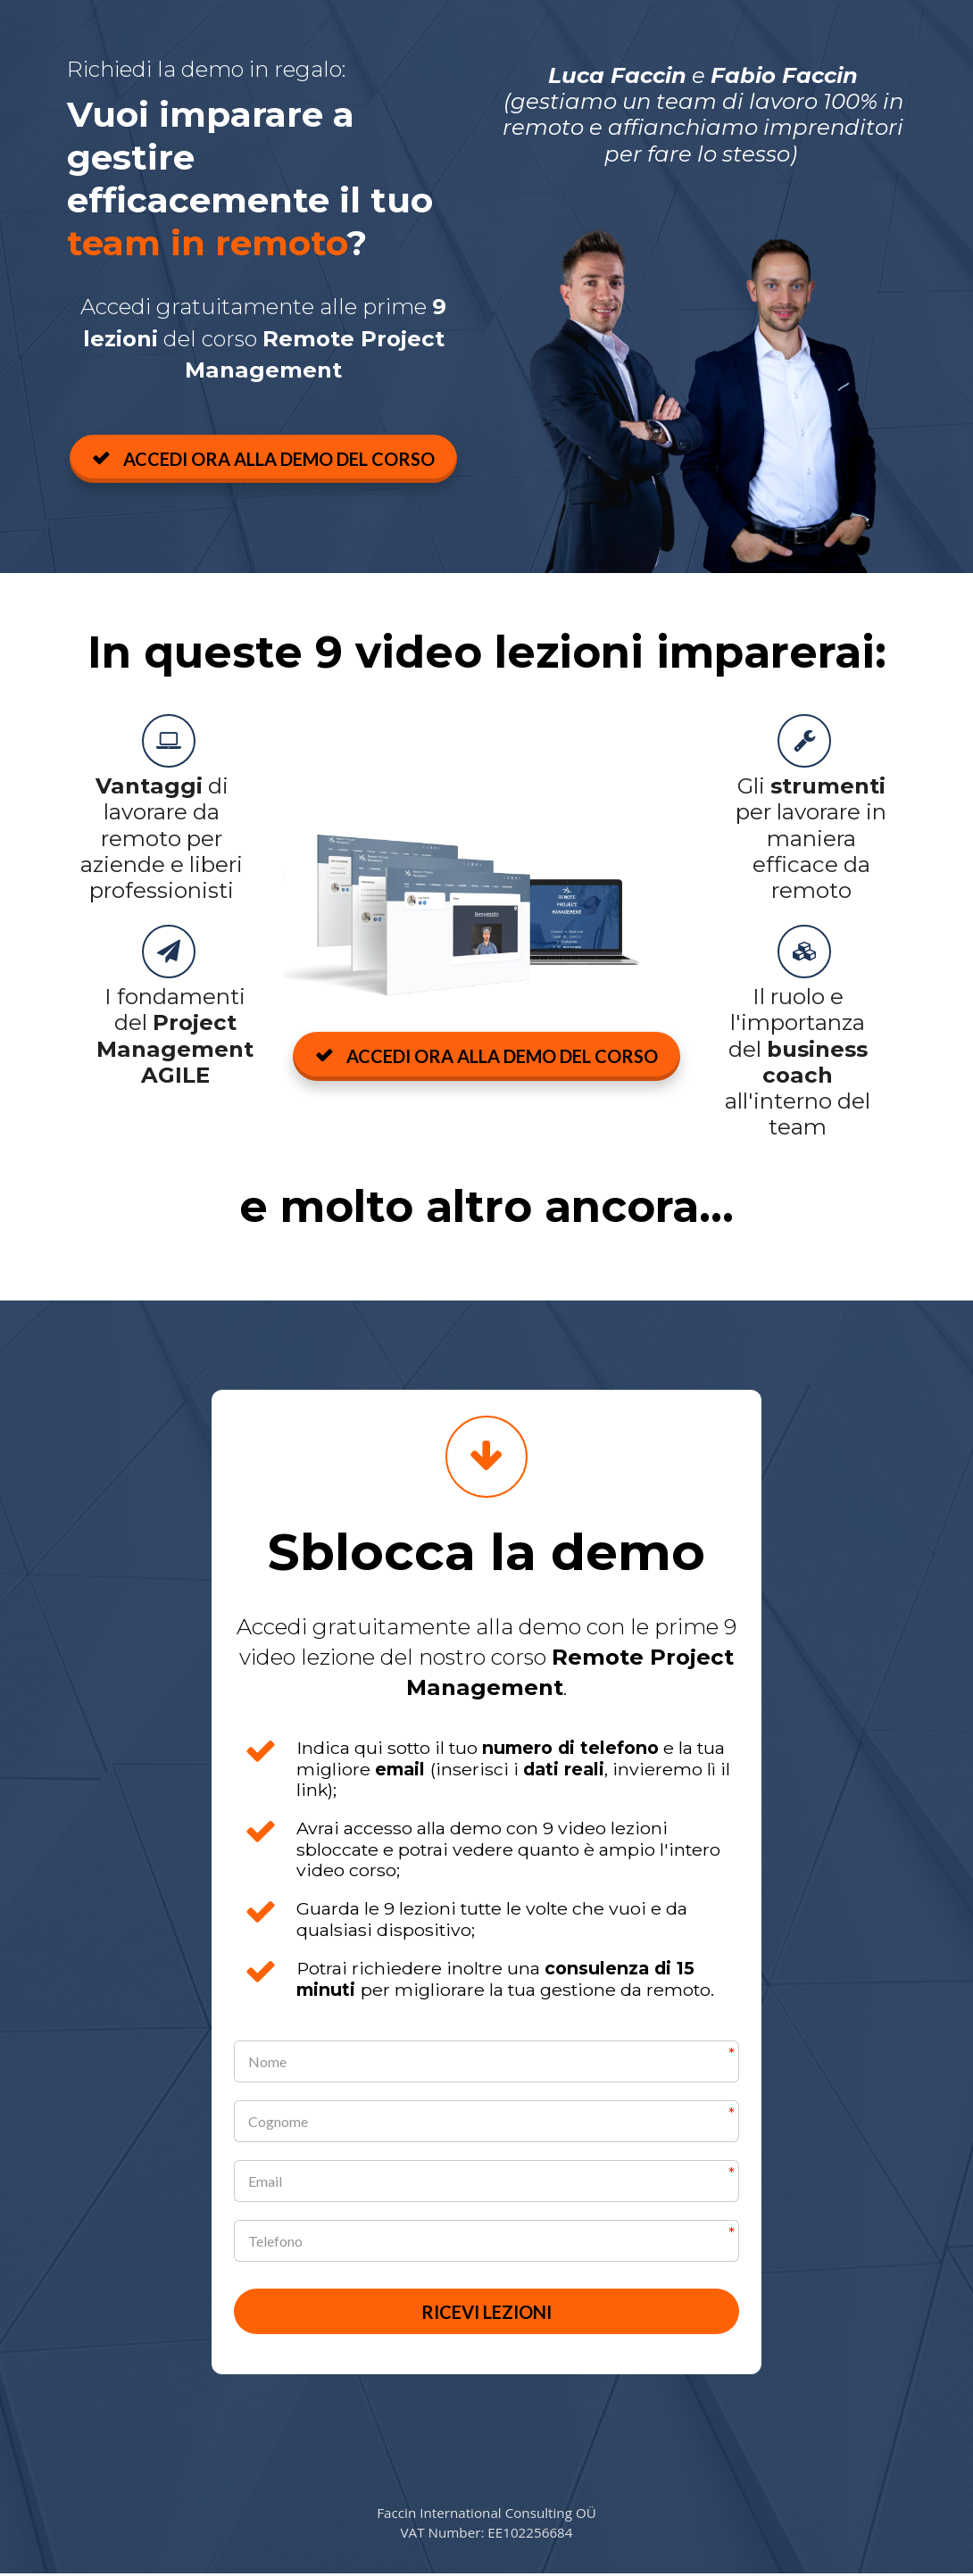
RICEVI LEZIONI (486, 2312)
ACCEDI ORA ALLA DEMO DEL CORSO (263, 458)
